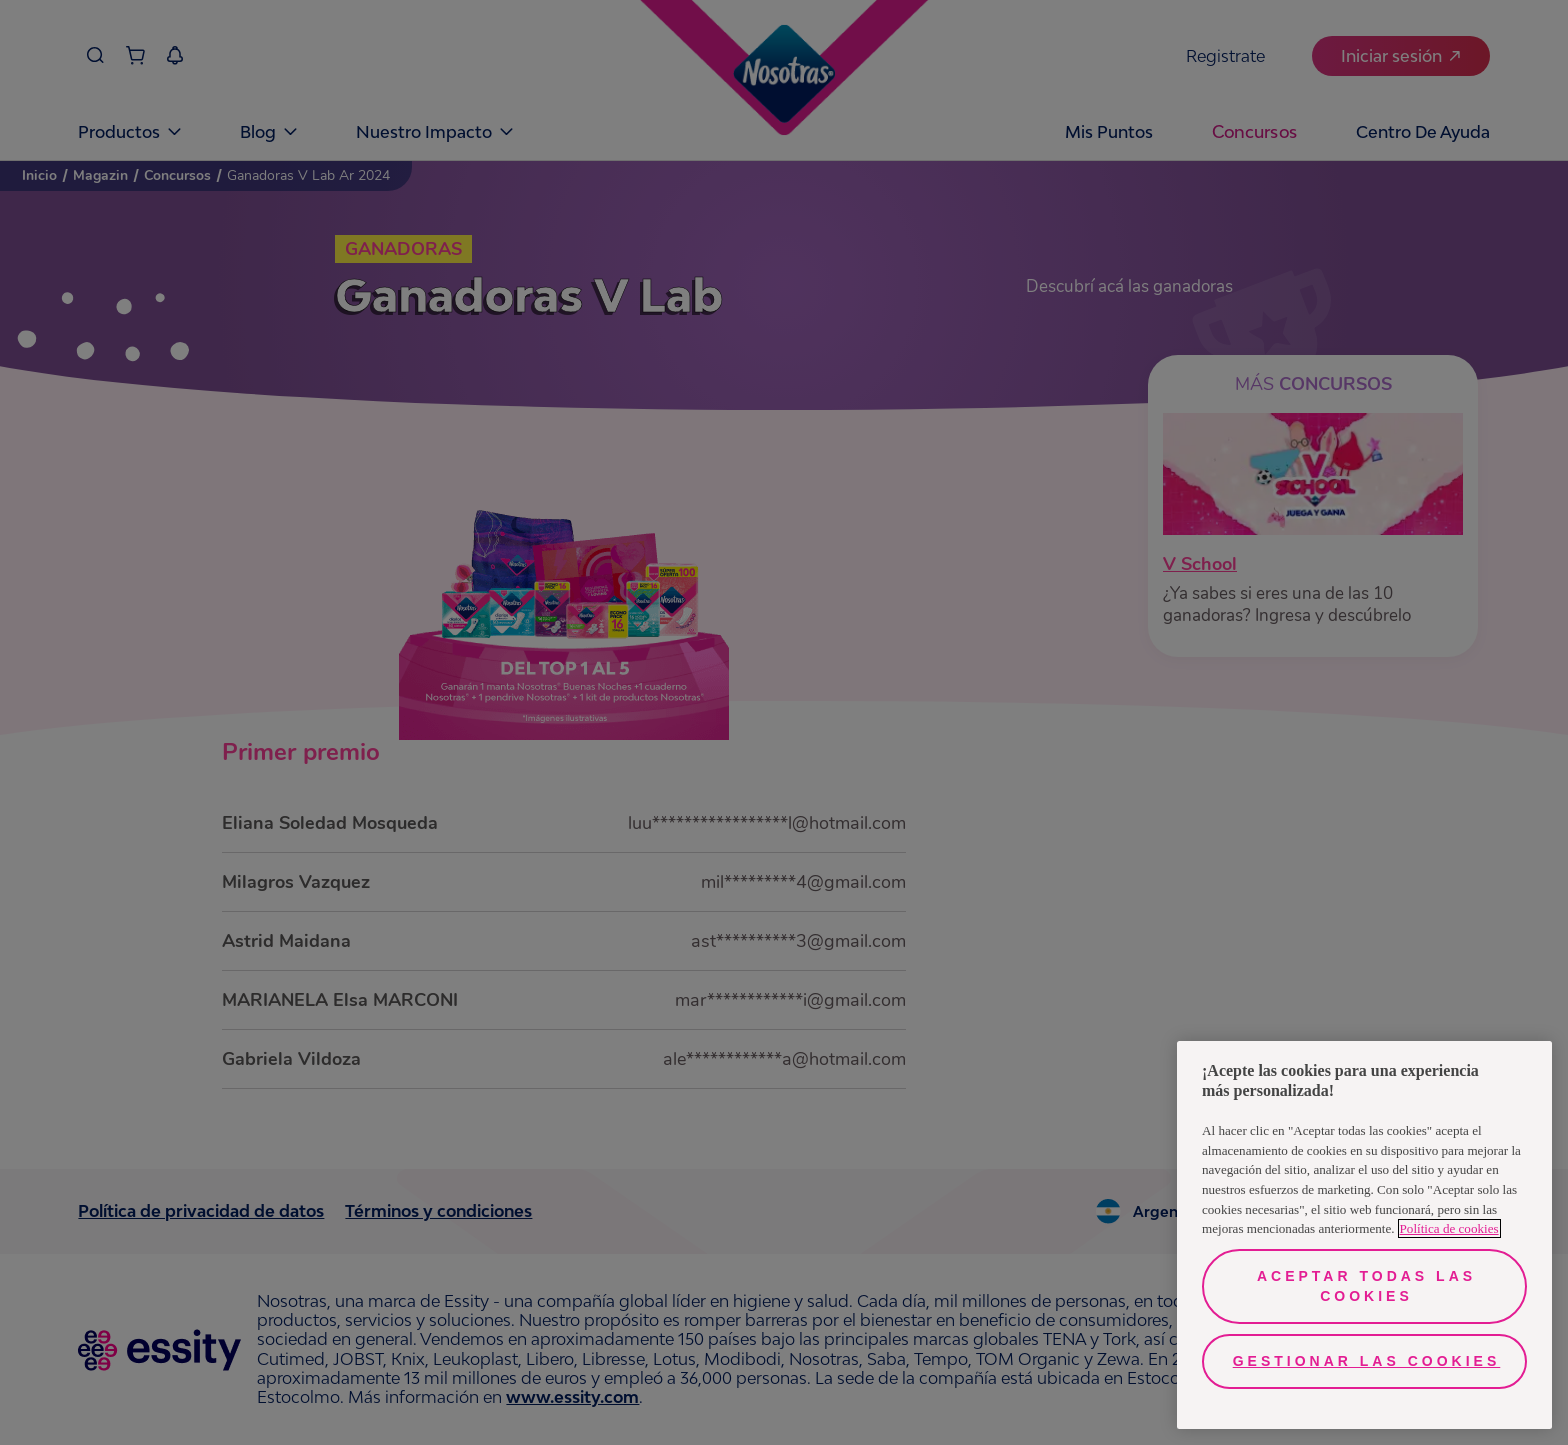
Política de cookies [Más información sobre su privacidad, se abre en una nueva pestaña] (1449, 1228)
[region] (1364, 1235)
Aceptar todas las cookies (1366, 1286)
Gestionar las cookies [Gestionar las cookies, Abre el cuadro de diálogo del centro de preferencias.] (1367, 1361)
